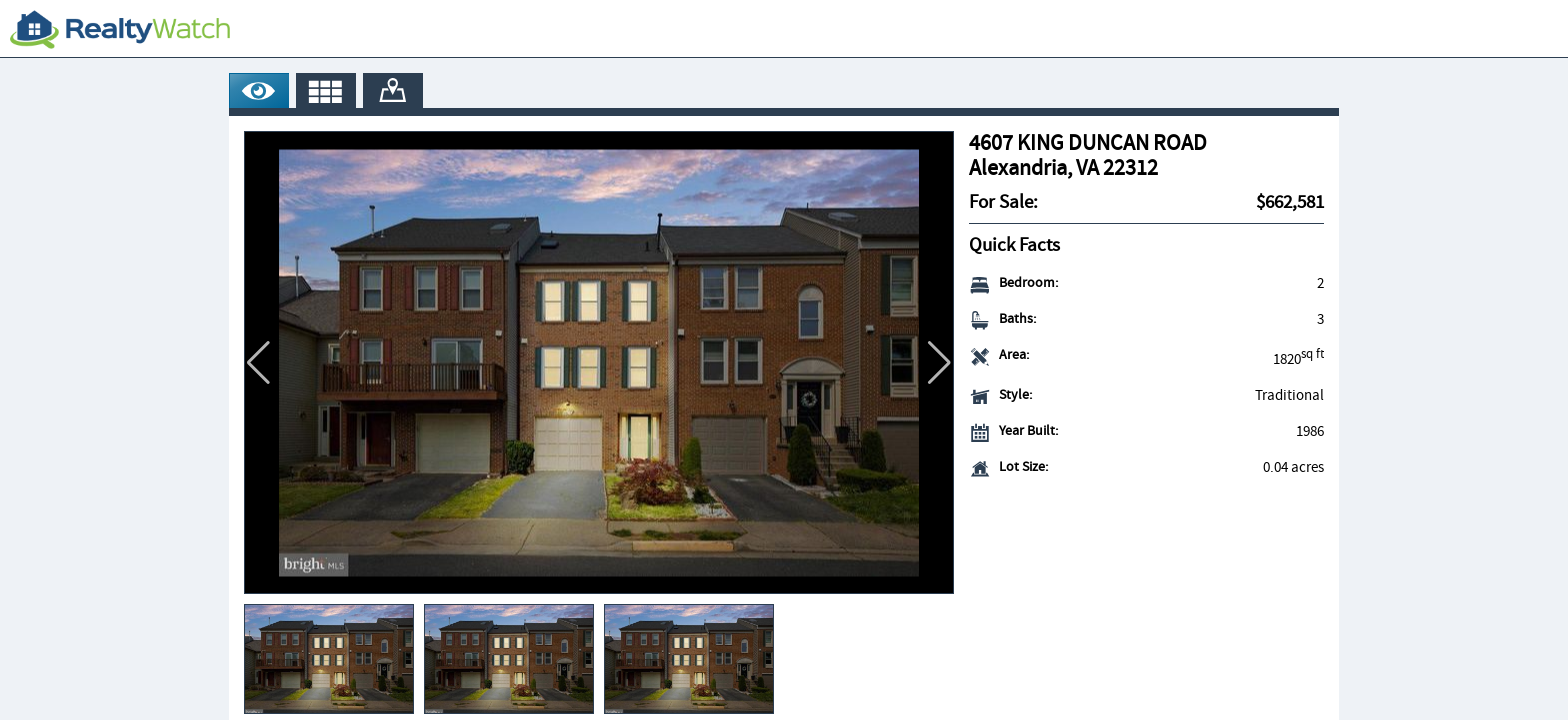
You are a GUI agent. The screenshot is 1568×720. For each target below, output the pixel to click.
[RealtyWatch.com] (120, 29)
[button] (939, 363)
